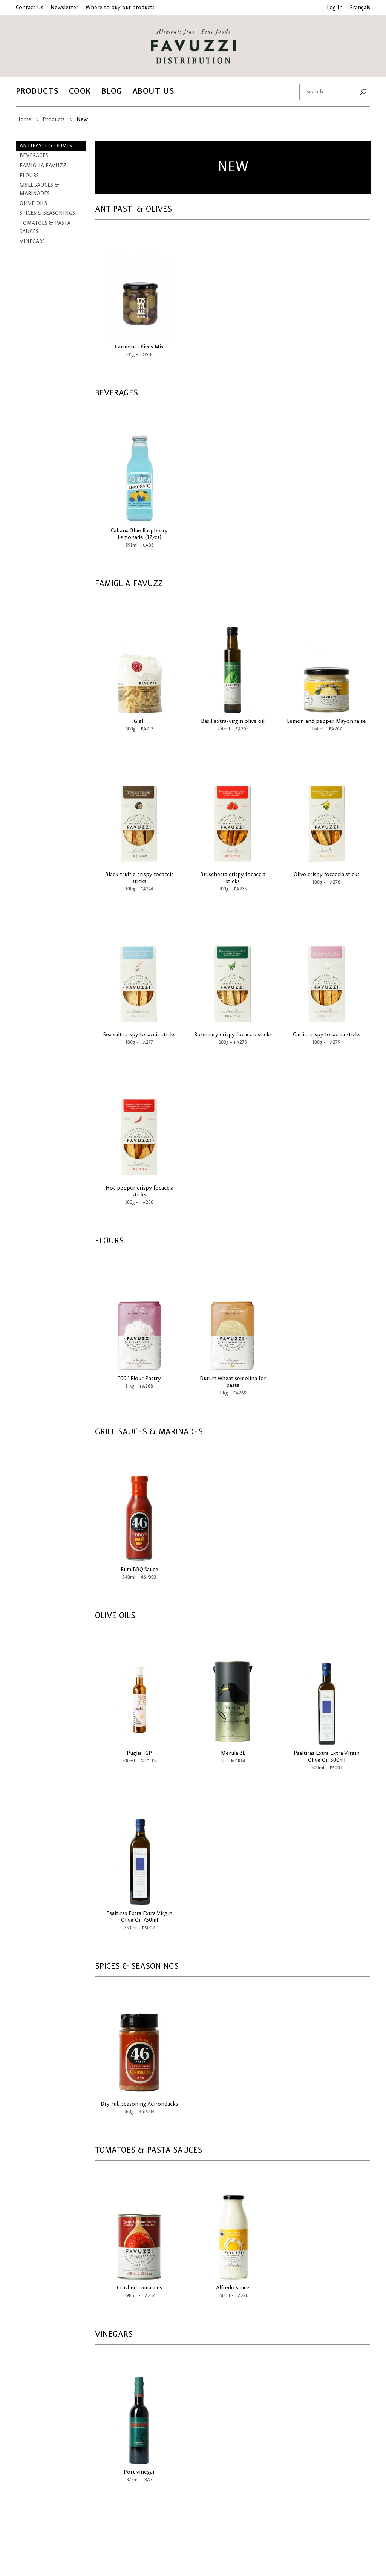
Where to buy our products (120, 7)
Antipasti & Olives (46, 145)
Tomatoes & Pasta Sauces (45, 227)
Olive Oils (33, 203)
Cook (80, 91)
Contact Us (29, 7)
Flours (29, 175)
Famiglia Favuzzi (44, 165)
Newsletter (64, 7)
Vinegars (32, 241)
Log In (335, 7)
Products (37, 91)
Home (23, 119)
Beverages (34, 155)
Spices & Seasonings (47, 213)
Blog (111, 91)
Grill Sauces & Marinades (39, 189)
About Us (153, 91)
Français (360, 7)
